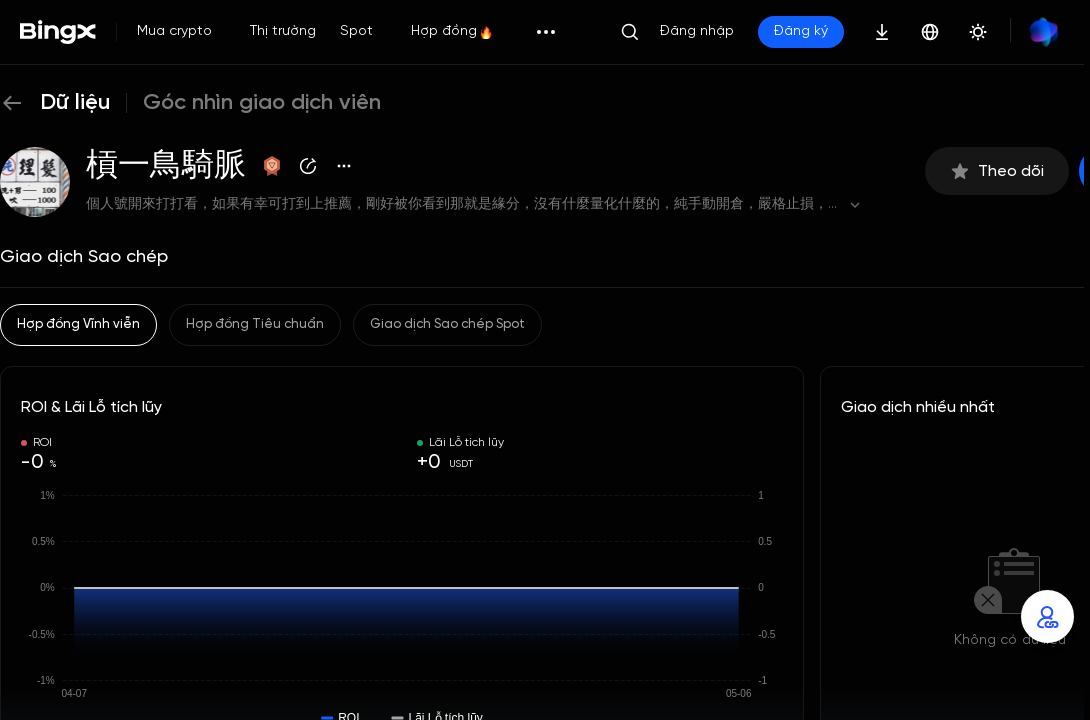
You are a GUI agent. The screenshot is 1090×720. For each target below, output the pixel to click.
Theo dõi (997, 171)
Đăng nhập (697, 31)
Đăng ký (801, 31)
